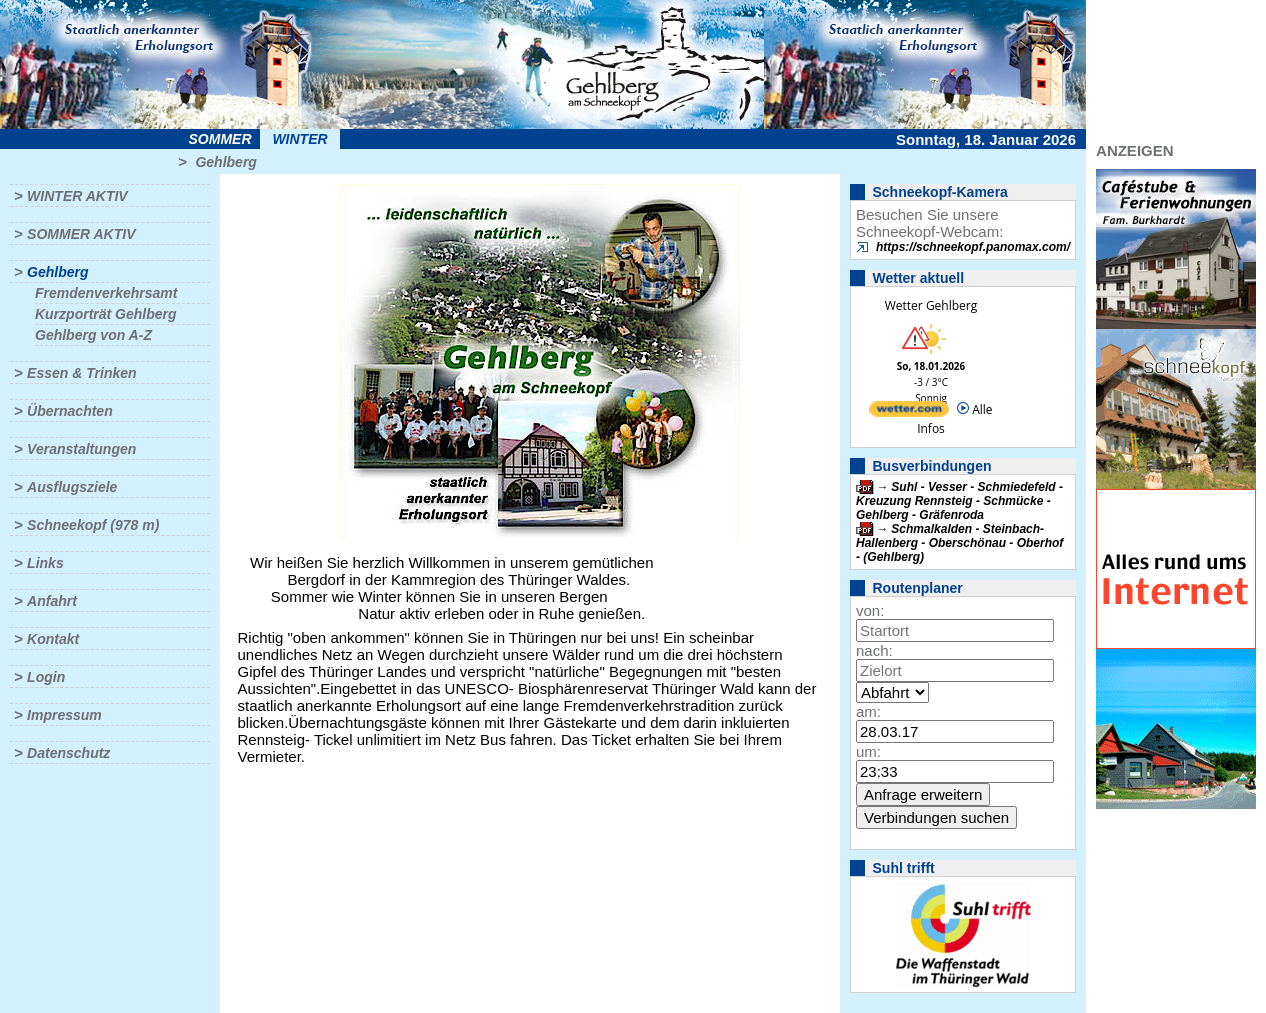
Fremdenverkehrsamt (106, 293)
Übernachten (70, 411)
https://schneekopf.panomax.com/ (973, 247)
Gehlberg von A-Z (93, 335)
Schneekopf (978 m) (93, 525)
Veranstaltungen (81, 449)
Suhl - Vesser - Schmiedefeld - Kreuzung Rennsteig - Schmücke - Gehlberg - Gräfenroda (959, 501)
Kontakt (53, 639)
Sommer (220, 139)
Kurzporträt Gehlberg (106, 314)
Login (46, 677)
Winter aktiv (77, 196)
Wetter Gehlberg (931, 305)
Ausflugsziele (72, 487)
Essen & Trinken (81, 373)
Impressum (64, 715)
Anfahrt (52, 601)
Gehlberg (225, 162)
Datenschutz (68, 753)
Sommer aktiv (81, 234)
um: (868, 751)
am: (868, 711)
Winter (299, 139)
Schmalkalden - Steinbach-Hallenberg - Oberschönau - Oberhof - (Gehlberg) (959, 543)
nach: (874, 650)
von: (870, 610)
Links (45, 563)
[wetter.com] (909, 412)
